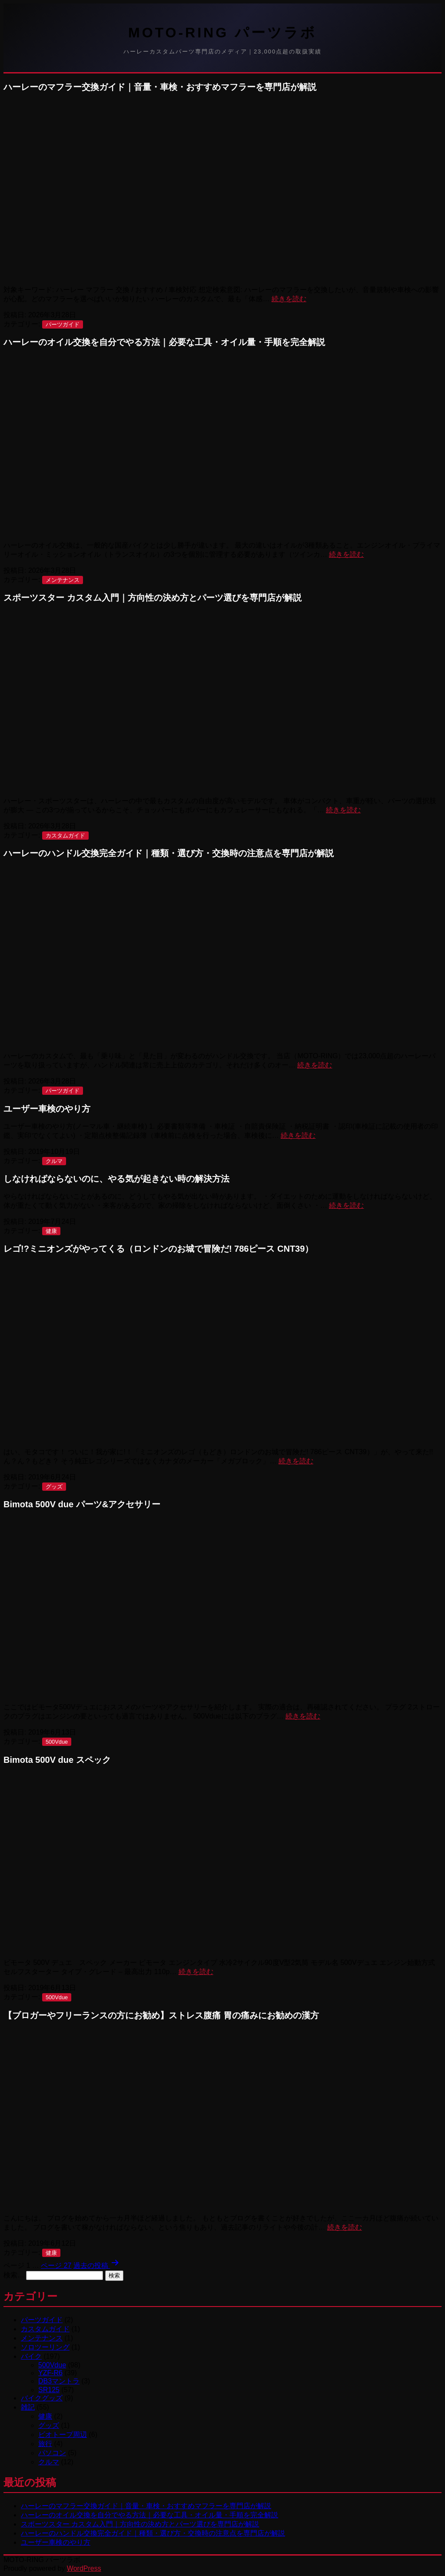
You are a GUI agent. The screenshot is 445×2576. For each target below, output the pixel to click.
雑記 (28, 2407)
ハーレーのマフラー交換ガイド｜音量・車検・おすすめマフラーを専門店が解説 (159, 87)
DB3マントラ (59, 2381)
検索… (13, 2275)
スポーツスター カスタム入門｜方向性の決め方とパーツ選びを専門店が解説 (152, 597)
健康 (51, 1231)
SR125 (49, 2389)
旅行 (45, 2443)
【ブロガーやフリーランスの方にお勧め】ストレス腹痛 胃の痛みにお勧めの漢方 (161, 2015)
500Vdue (57, 1741)
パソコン (52, 2452)
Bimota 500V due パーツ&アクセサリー (81, 1504)
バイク (31, 2356)
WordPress (84, 2568)
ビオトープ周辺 (62, 2434)
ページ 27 (56, 2265)
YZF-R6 (50, 2373)
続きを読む (289, 298)
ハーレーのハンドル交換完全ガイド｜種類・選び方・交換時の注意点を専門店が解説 (168, 853)
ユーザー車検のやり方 (46, 1108)
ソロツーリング (45, 2347)
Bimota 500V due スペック (57, 1760)
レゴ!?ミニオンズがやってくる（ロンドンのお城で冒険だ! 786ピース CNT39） (158, 1248)
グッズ (54, 1486)
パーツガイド (63, 324)
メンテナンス (63, 580)
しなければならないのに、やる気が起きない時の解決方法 (116, 1178)
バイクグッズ (42, 2398)
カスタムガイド (65, 835)
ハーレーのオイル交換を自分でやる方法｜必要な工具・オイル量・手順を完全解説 (164, 342)
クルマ (54, 1161)
